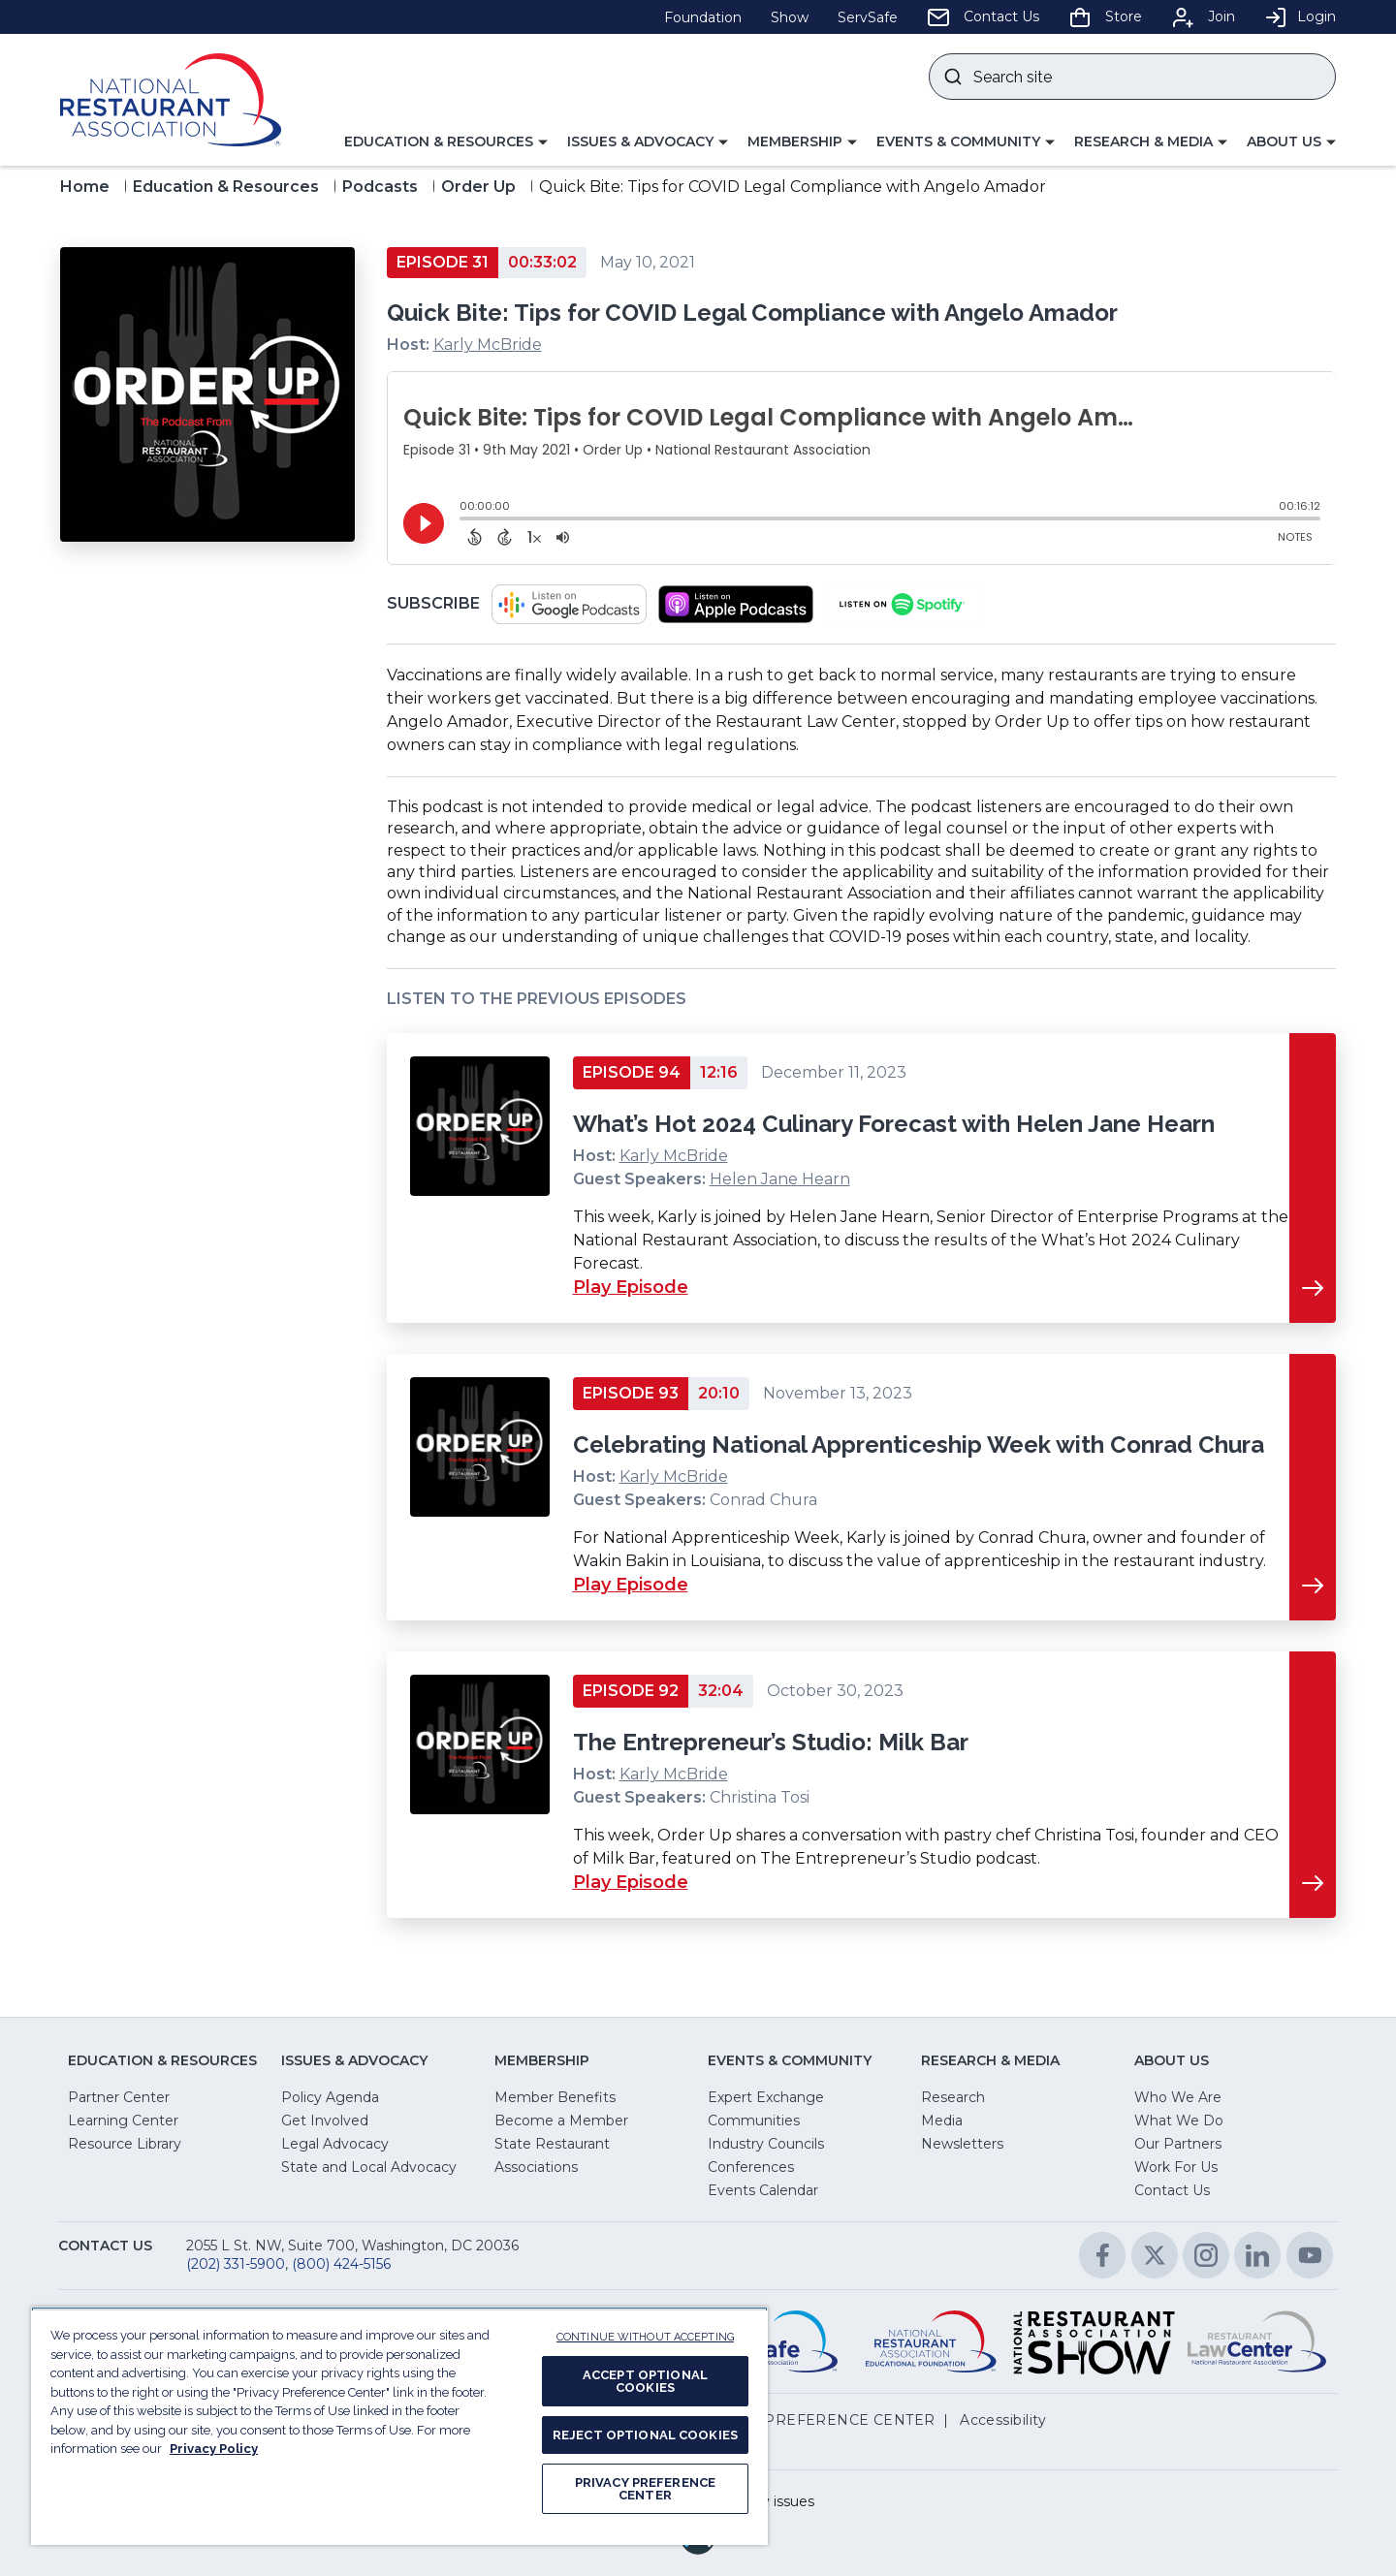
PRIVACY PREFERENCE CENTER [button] (815, 2420)
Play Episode (630, 1287)
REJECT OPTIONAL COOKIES (645, 2435)
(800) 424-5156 (341, 2264)
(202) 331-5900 (235, 2264)
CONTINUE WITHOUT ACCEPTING (645, 2337)
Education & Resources (226, 186)
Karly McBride (487, 344)
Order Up (478, 186)
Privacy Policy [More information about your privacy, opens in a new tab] (214, 2448)
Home (85, 186)
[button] (446, 142)
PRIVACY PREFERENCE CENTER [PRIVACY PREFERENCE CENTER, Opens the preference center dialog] (645, 2488)
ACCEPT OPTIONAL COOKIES (645, 2381)
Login (1300, 16)
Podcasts (380, 186)
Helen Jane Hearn (780, 1179)
